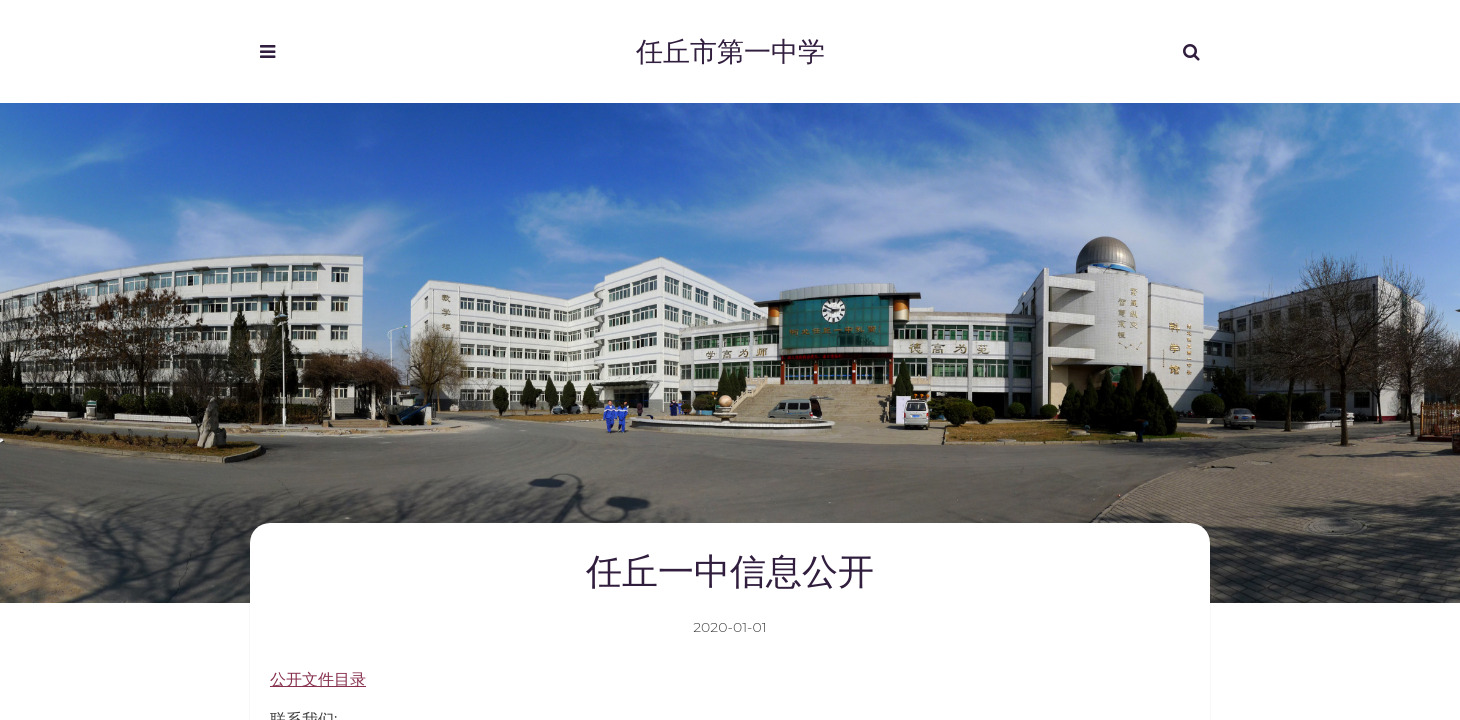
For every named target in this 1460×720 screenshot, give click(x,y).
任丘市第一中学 (730, 50)
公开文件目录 (318, 679)
